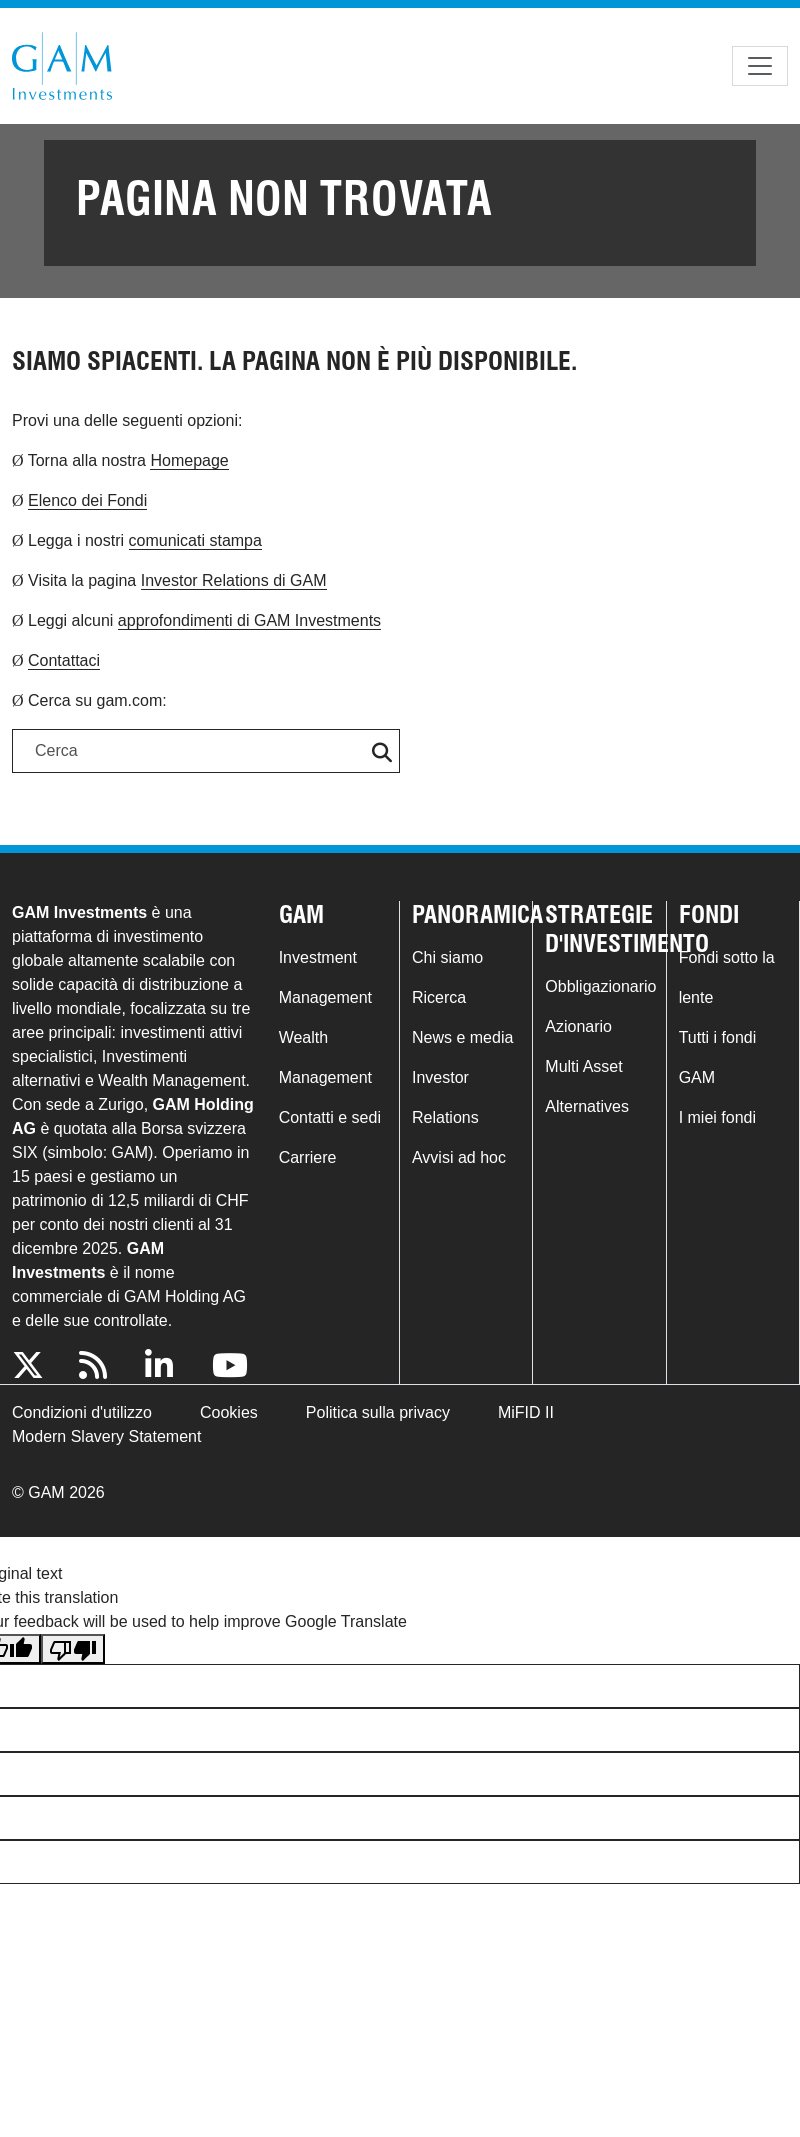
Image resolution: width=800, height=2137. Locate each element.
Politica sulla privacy (378, 1412)
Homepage (189, 460)
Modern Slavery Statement (106, 1436)
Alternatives (587, 1106)
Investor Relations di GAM (234, 580)
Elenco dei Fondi (87, 500)
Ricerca (439, 997)
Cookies (229, 1412)
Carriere (308, 1157)
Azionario (578, 1026)
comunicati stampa (195, 540)
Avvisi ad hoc (459, 1157)
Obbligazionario (600, 986)
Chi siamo (447, 957)
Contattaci (64, 660)
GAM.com (62, 66)
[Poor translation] (73, 1649)
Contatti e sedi (330, 1117)
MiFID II (526, 1412)
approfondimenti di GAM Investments (249, 620)
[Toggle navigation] (760, 66)
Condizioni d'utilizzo (82, 1412)
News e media (462, 1037)
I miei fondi (717, 1117)
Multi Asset (583, 1066)
